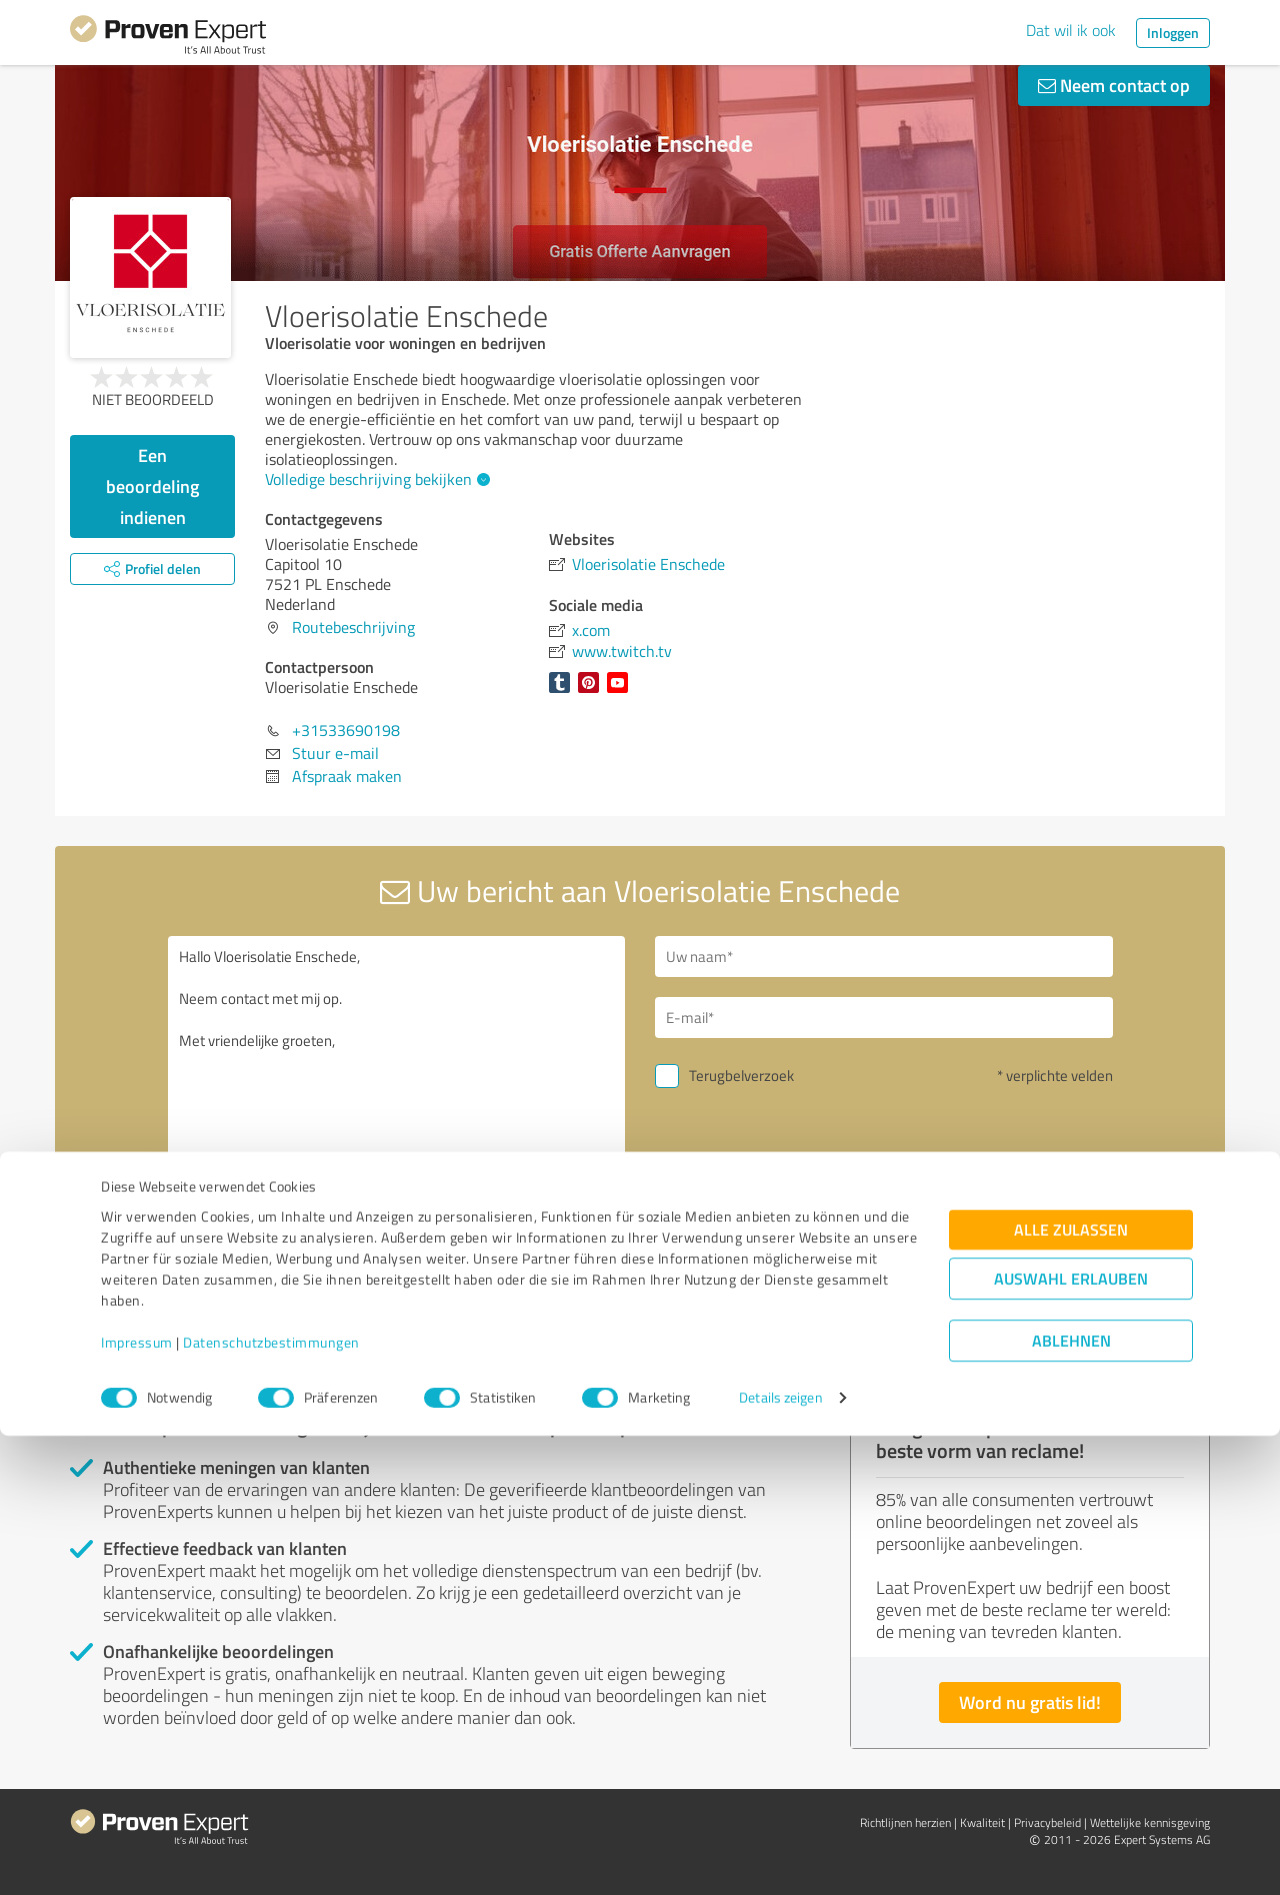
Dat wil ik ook (1071, 30)
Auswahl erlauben (1071, 1737)
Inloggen (1173, 32)
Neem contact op (1114, 85)
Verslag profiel (473, 1355)
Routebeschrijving (353, 627)
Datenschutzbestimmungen (271, 1801)
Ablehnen (1071, 1799)
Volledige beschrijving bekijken (375, 479)
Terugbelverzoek (741, 1075)
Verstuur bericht (761, 1214)
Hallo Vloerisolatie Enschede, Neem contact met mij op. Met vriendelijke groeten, (397, 1108)
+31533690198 (346, 730)
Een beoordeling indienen (152, 486)
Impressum (137, 1801)
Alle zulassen (1071, 1688)
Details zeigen (780, 1857)
